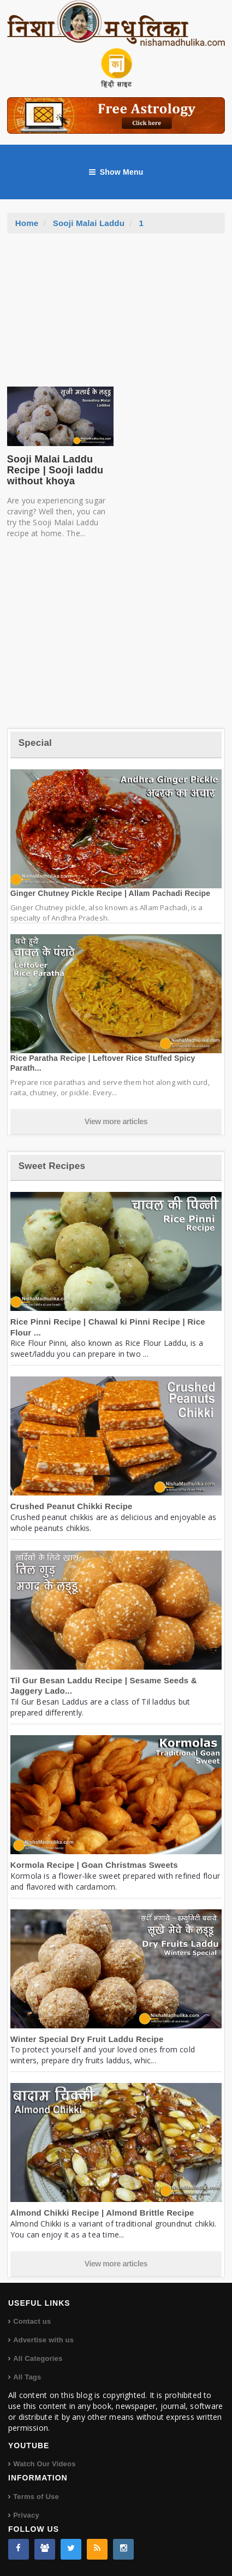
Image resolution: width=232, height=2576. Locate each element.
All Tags (27, 2377)
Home (27, 223)
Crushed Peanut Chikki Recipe (71, 1506)
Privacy (26, 2515)
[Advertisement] (116, 315)
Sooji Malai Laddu (88, 223)
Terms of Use (36, 2496)
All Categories (37, 2358)
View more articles (116, 1121)
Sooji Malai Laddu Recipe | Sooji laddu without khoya (55, 470)
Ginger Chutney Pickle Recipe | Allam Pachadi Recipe (110, 893)
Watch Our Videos (44, 2464)
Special (35, 743)
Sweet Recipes (52, 1166)
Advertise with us (43, 2340)
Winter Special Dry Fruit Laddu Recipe (87, 2039)
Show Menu (116, 172)
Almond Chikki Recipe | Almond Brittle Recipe (102, 2212)
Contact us (32, 2321)
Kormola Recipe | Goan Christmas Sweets (94, 1864)
